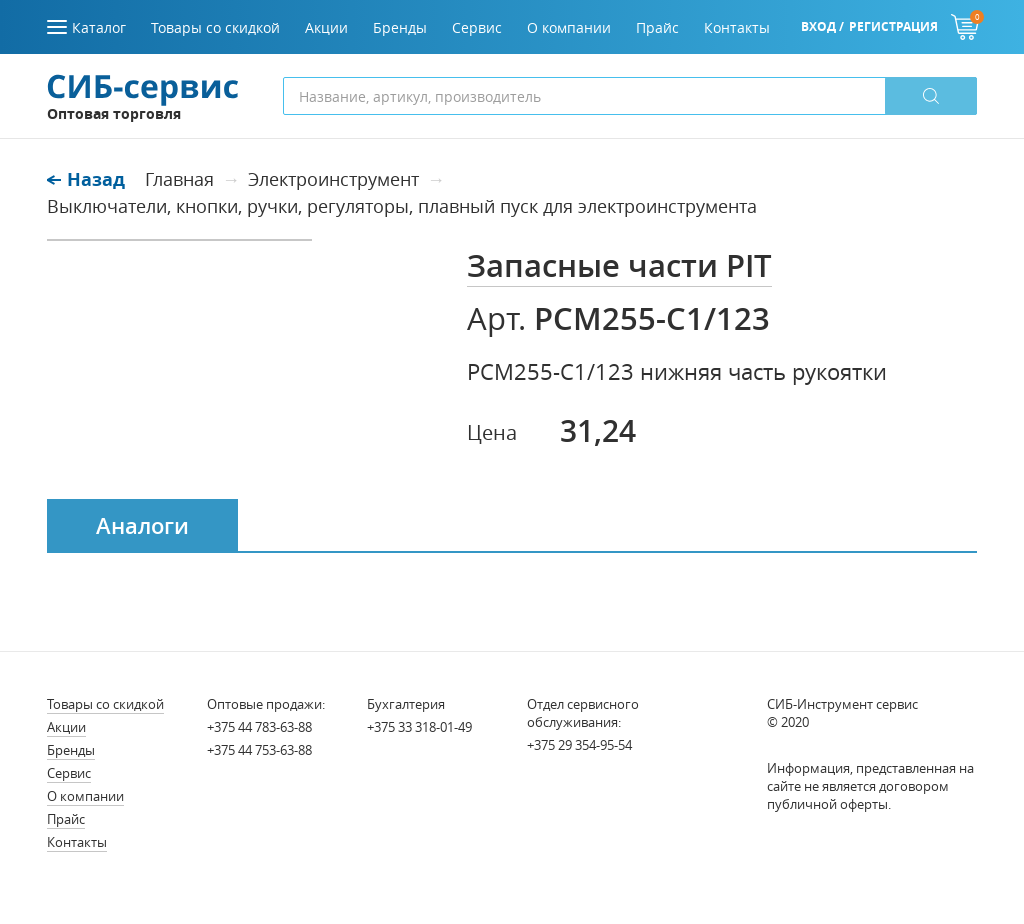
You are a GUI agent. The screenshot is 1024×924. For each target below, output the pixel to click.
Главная (179, 179)
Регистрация (893, 26)
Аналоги (142, 526)
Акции (66, 727)
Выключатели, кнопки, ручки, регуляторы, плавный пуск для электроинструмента (402, 206)
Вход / (822, 26)
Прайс (66, 819)
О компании (85, 796)
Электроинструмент (333, 179)
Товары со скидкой (105, 704)
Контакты (77, 842)
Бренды (71, 750)
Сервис (69, 773)
